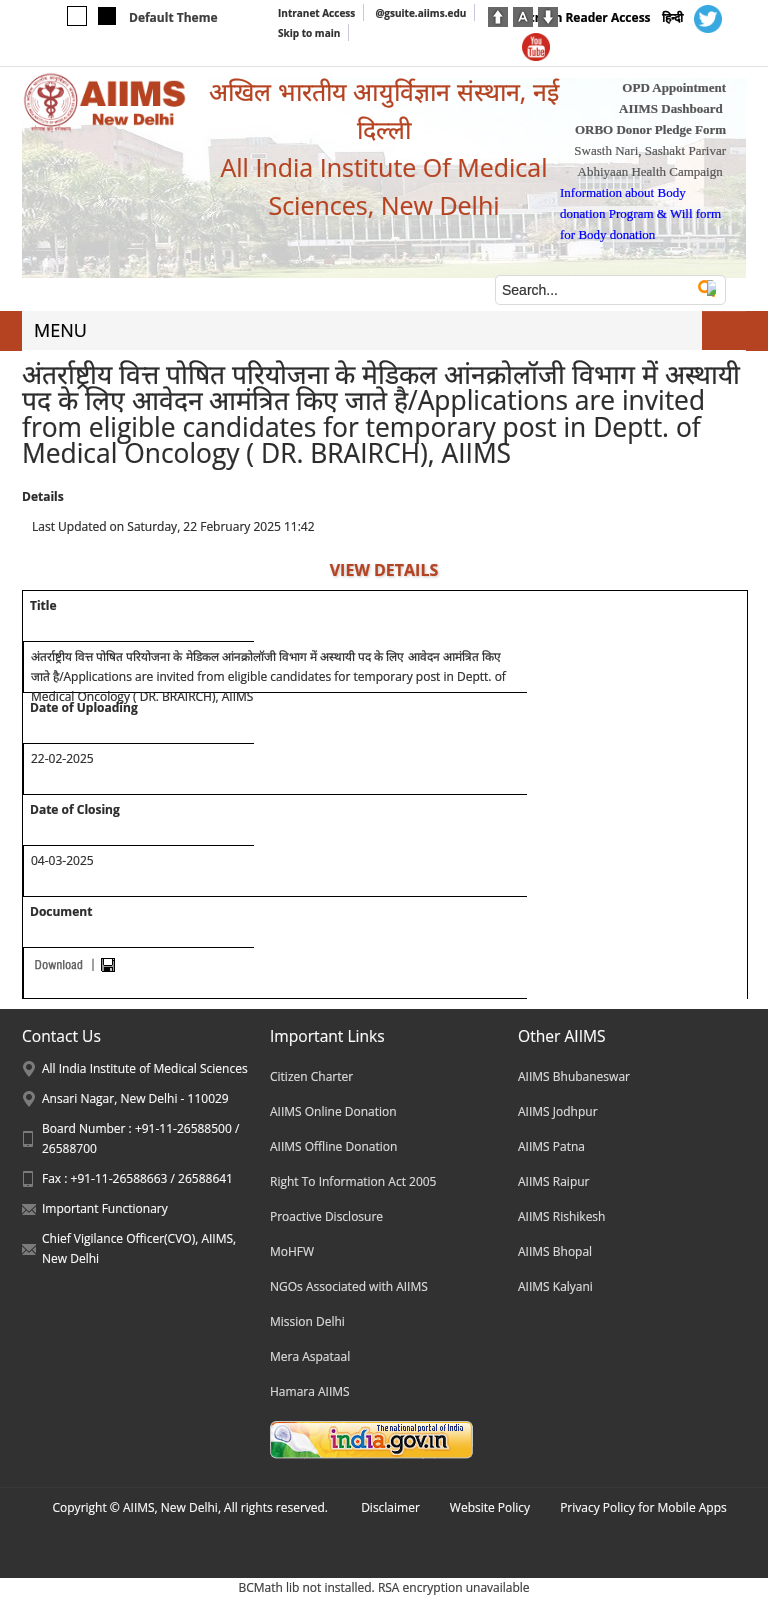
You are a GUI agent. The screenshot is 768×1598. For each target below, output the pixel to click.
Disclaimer (390, 1507)
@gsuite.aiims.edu (420, 13)
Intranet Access (316, 13)
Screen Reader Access (586, 17)
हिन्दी (672, 17)
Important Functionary (105, 1208)
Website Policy (490, 1507)
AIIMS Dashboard (671, 108)
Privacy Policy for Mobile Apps (643, 1507)
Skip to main (309, 33)
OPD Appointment (674, 87)
